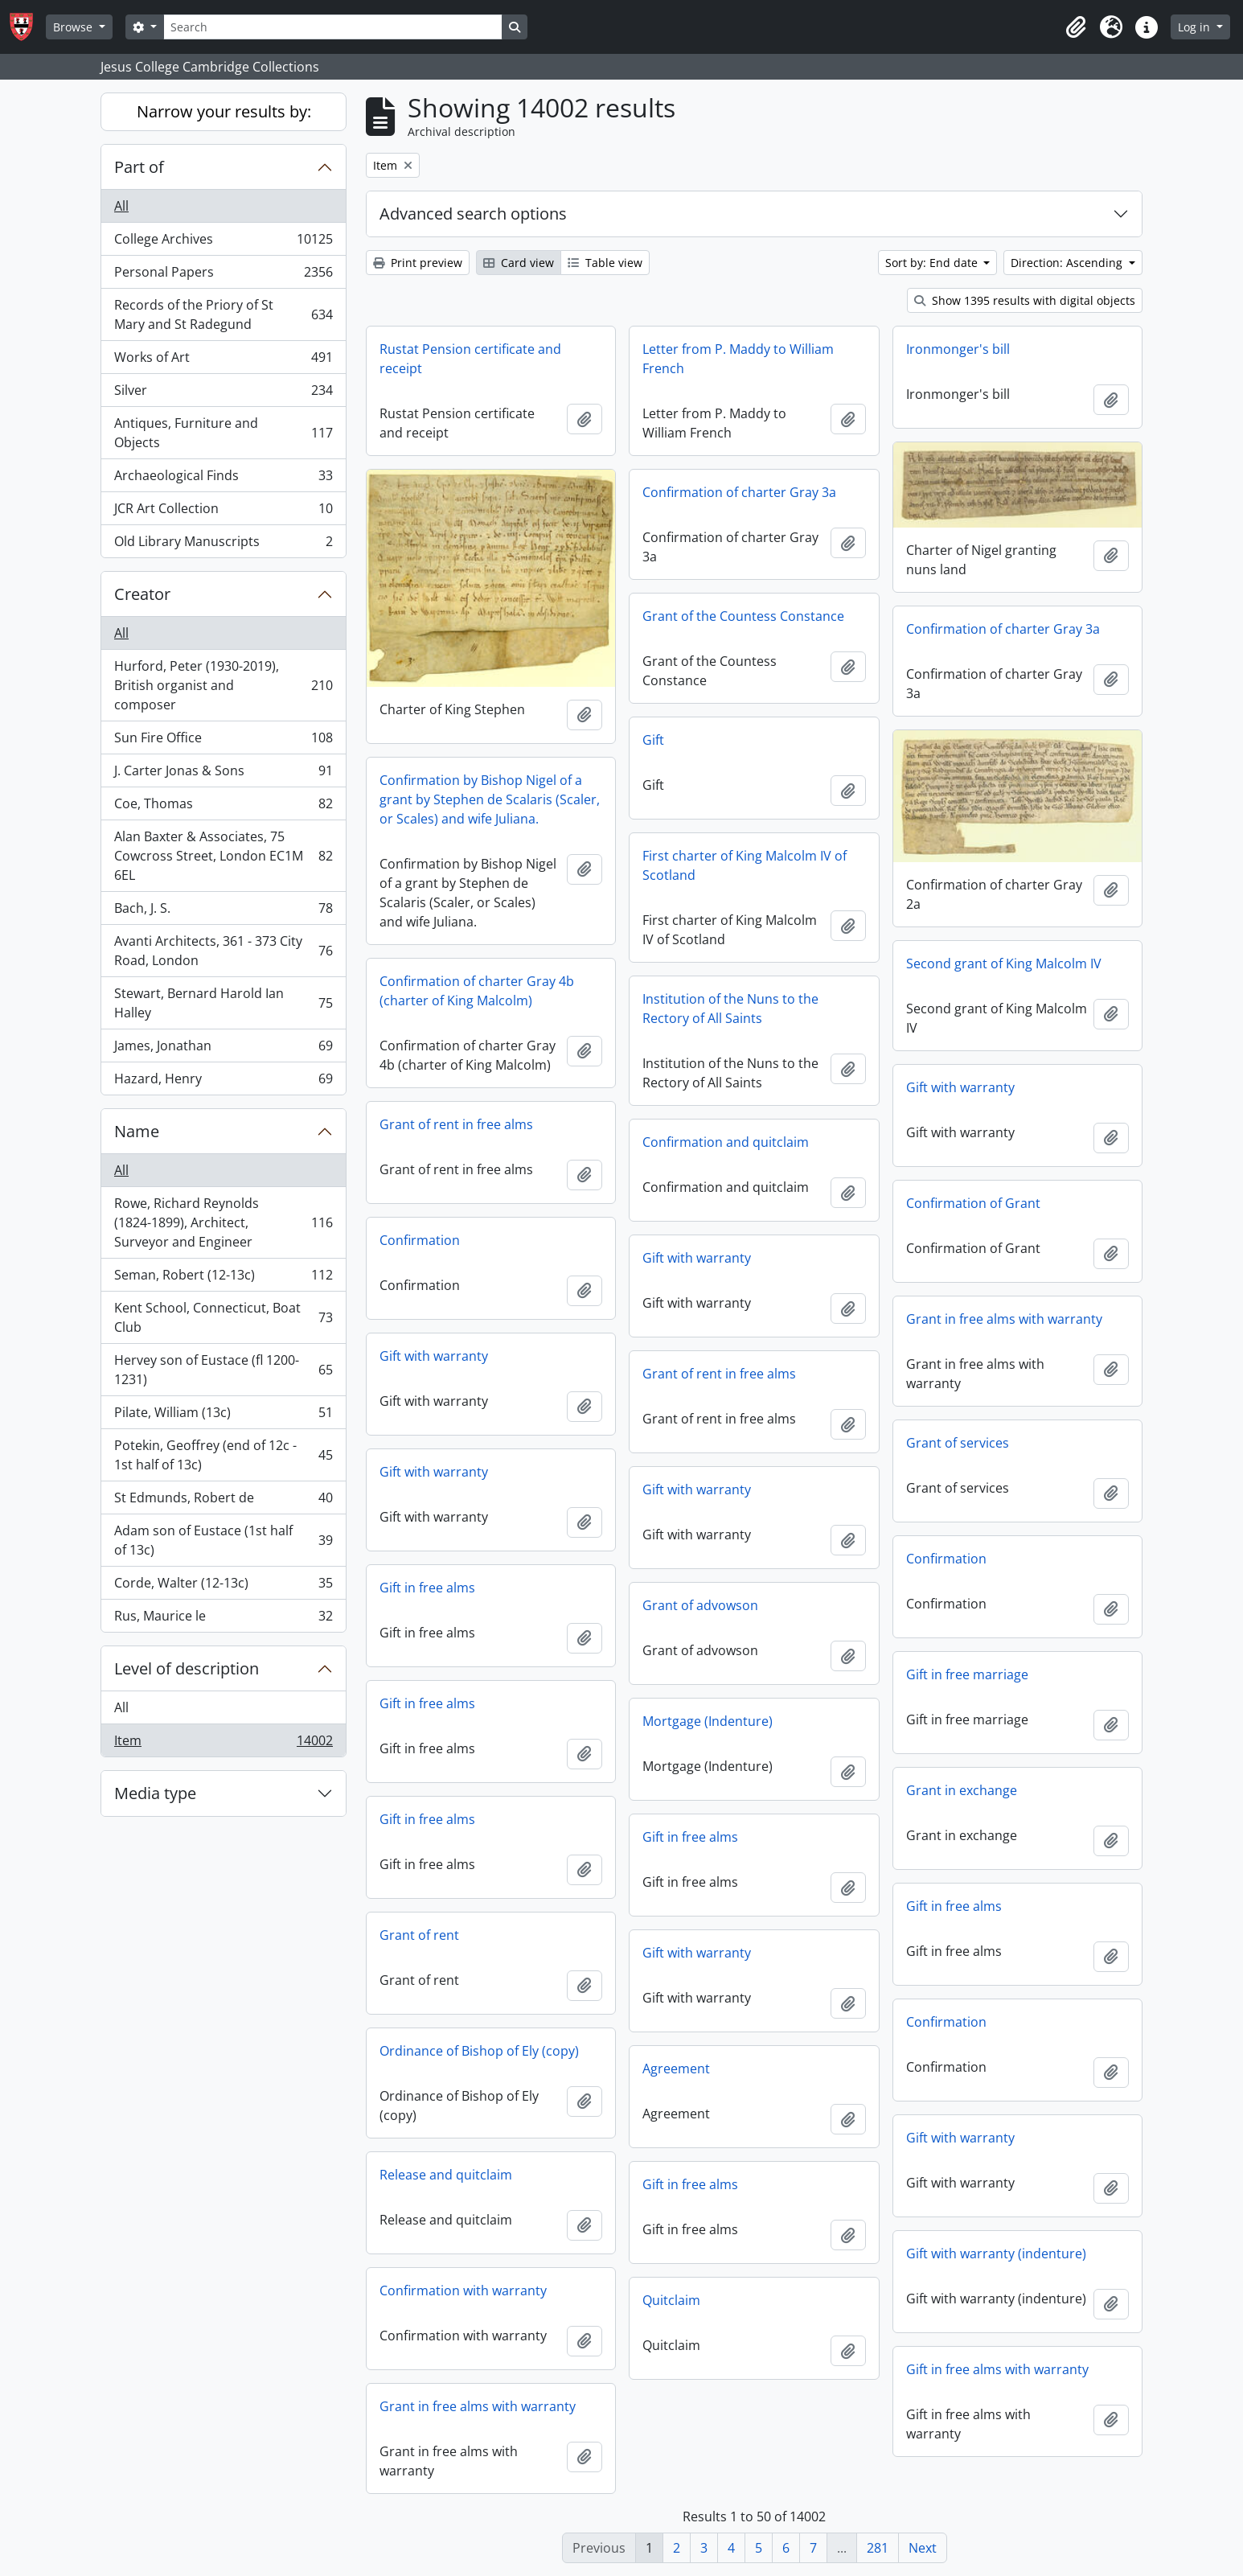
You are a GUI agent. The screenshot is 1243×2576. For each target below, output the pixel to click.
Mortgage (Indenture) (707, 1721)
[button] (1075, 27)
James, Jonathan (223, 1049)
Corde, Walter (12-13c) (223, 1586)
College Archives (223, 242)
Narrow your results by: (224, 111)
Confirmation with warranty (463, 2290)
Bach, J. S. (223, 911)
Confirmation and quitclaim (725, 1142)
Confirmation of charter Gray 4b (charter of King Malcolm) (476, 990)
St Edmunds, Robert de (223, 1501)
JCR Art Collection (223, 512)
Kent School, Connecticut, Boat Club (223, 1317)
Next (923, 2548)
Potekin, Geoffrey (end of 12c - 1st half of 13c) (223, 1454)
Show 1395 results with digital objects (1024, 300)
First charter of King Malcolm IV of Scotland (744, 865)
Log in (1195, 27)
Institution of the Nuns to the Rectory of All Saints (730, 1008)
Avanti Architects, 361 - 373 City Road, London (223, 950)
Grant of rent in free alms (456, 1124)
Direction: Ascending (1068, 262)
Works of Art (223, 360)
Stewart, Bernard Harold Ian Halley (223, 1002)
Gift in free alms (427, 1587)
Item (223, 1743)
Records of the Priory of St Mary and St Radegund (223, 314)
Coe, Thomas (223, 807)
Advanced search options (473, 213)
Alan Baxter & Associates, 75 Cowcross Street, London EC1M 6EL (223, 856)
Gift (653, 740)
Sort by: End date (933, 262)
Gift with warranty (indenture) (996, 2253)
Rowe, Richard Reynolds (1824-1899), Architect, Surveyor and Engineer (223, 1222)
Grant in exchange (961, 1790)
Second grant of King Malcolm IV (1003, 963)
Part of (139, 167)
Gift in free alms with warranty (997, 2369)
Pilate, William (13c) (223, 1416)
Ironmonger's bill (958, 349)
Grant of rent (419, 1935)
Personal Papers (223, 275)
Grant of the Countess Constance (743, 616)
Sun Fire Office (223, 741)
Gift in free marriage (967, 1674)
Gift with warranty (960, 1087)
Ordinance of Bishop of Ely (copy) (479, 2051)
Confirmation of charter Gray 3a (739, 492)
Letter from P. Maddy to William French (738, 358)
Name (136, 1131)
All (121, 206)
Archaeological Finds (223, 479)
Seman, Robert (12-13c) (223, 1278)
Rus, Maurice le (223, 1619)
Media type (155, 1793)
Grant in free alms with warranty (1004, 1319)
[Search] (333, 26)
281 (877, 2548)
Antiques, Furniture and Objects (223, 432)
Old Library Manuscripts (223, 544)
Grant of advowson (700, 1605)
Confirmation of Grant (973, 1203)
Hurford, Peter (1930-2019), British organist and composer (223, 685)
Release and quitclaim (445, 2175)
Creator (142, 594)
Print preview (417, 262)
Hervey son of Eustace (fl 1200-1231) (223, 1369)
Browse (74, 27)
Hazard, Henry (223, 1082)
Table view (605, 262)
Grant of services (957, 1443)
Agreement (676, 2068)
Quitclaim (671, 2300)
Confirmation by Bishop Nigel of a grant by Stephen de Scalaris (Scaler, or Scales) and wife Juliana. (489, 799)
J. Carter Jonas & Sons (223, 774)
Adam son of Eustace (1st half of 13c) (223, 1540)
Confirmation (419, 1240)
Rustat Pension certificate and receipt (470, 358)
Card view (518, 262)
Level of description (186, 1668)
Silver (223, 393)
